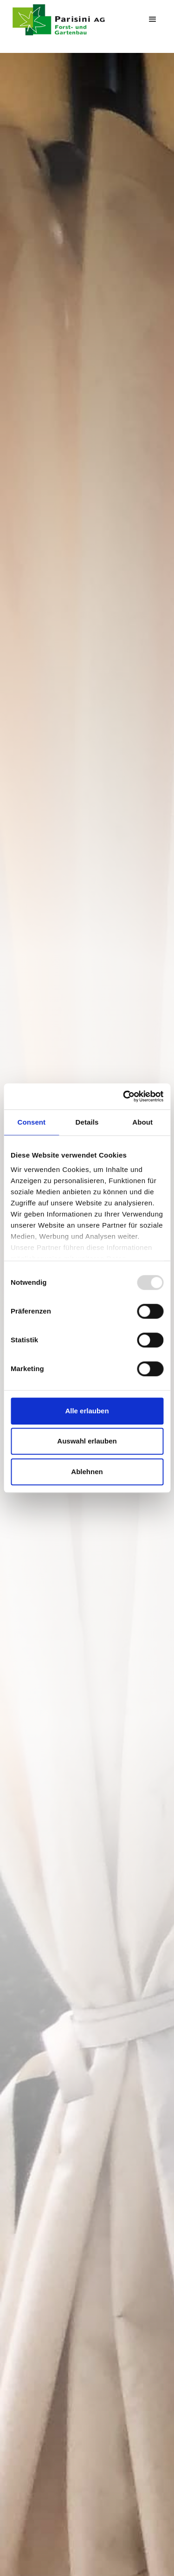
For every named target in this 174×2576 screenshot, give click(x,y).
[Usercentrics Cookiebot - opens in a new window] (123, 1096)
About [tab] (142, 1122)
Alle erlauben (87, 1411)
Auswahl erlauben (86, 1441)
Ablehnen (87, 1472)
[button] (153, 19)
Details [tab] (87, 1122)
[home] (69, 20)
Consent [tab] (31, 1122)
